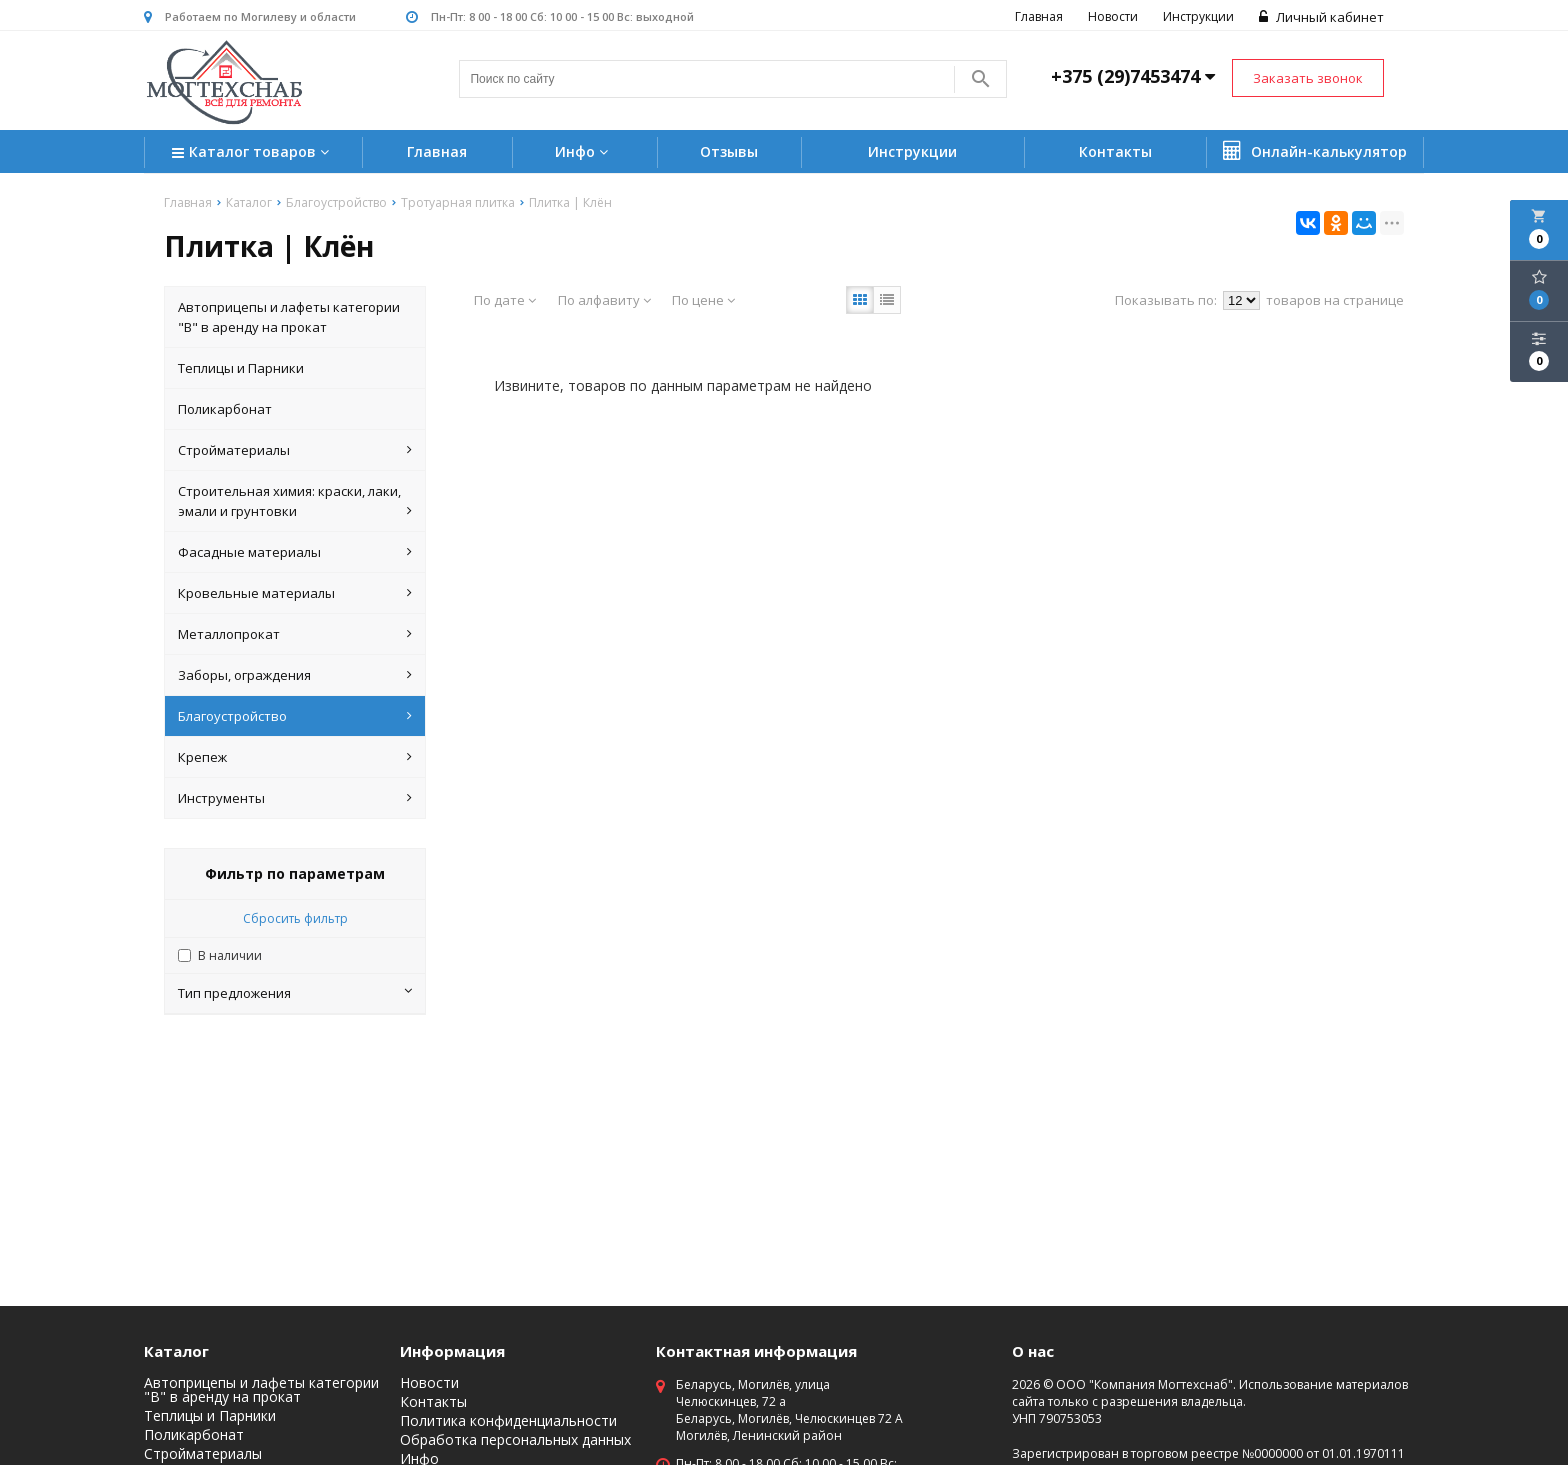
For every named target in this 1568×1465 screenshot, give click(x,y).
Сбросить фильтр (295, 918)
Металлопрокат (295, 634)
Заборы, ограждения (295, 675)
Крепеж (295, 757)
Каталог (176, 1351)
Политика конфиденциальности (508, 1421)
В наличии (230, 955)
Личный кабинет (1321, 17)
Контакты (1115, 151)
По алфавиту (604, 300)
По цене (703, 300)
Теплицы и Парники (241, 368)
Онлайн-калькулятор (1315, 151)
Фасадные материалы (295, 552)
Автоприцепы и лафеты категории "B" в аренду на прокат (289, 317)
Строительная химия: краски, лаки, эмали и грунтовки (295, 501)
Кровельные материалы (295, 593)
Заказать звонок (1308, 78)
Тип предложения (295, 993)
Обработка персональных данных (515, 1440)
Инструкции (1198, 16)
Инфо (584, 151)
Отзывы (729, 151)
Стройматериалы (295, 450)
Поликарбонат (225, 409)
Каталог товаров (253, 153)
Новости (1113, 16)
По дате (505, 300)
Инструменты (295, 798)
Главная (1039, 16)
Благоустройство (295, 716)
